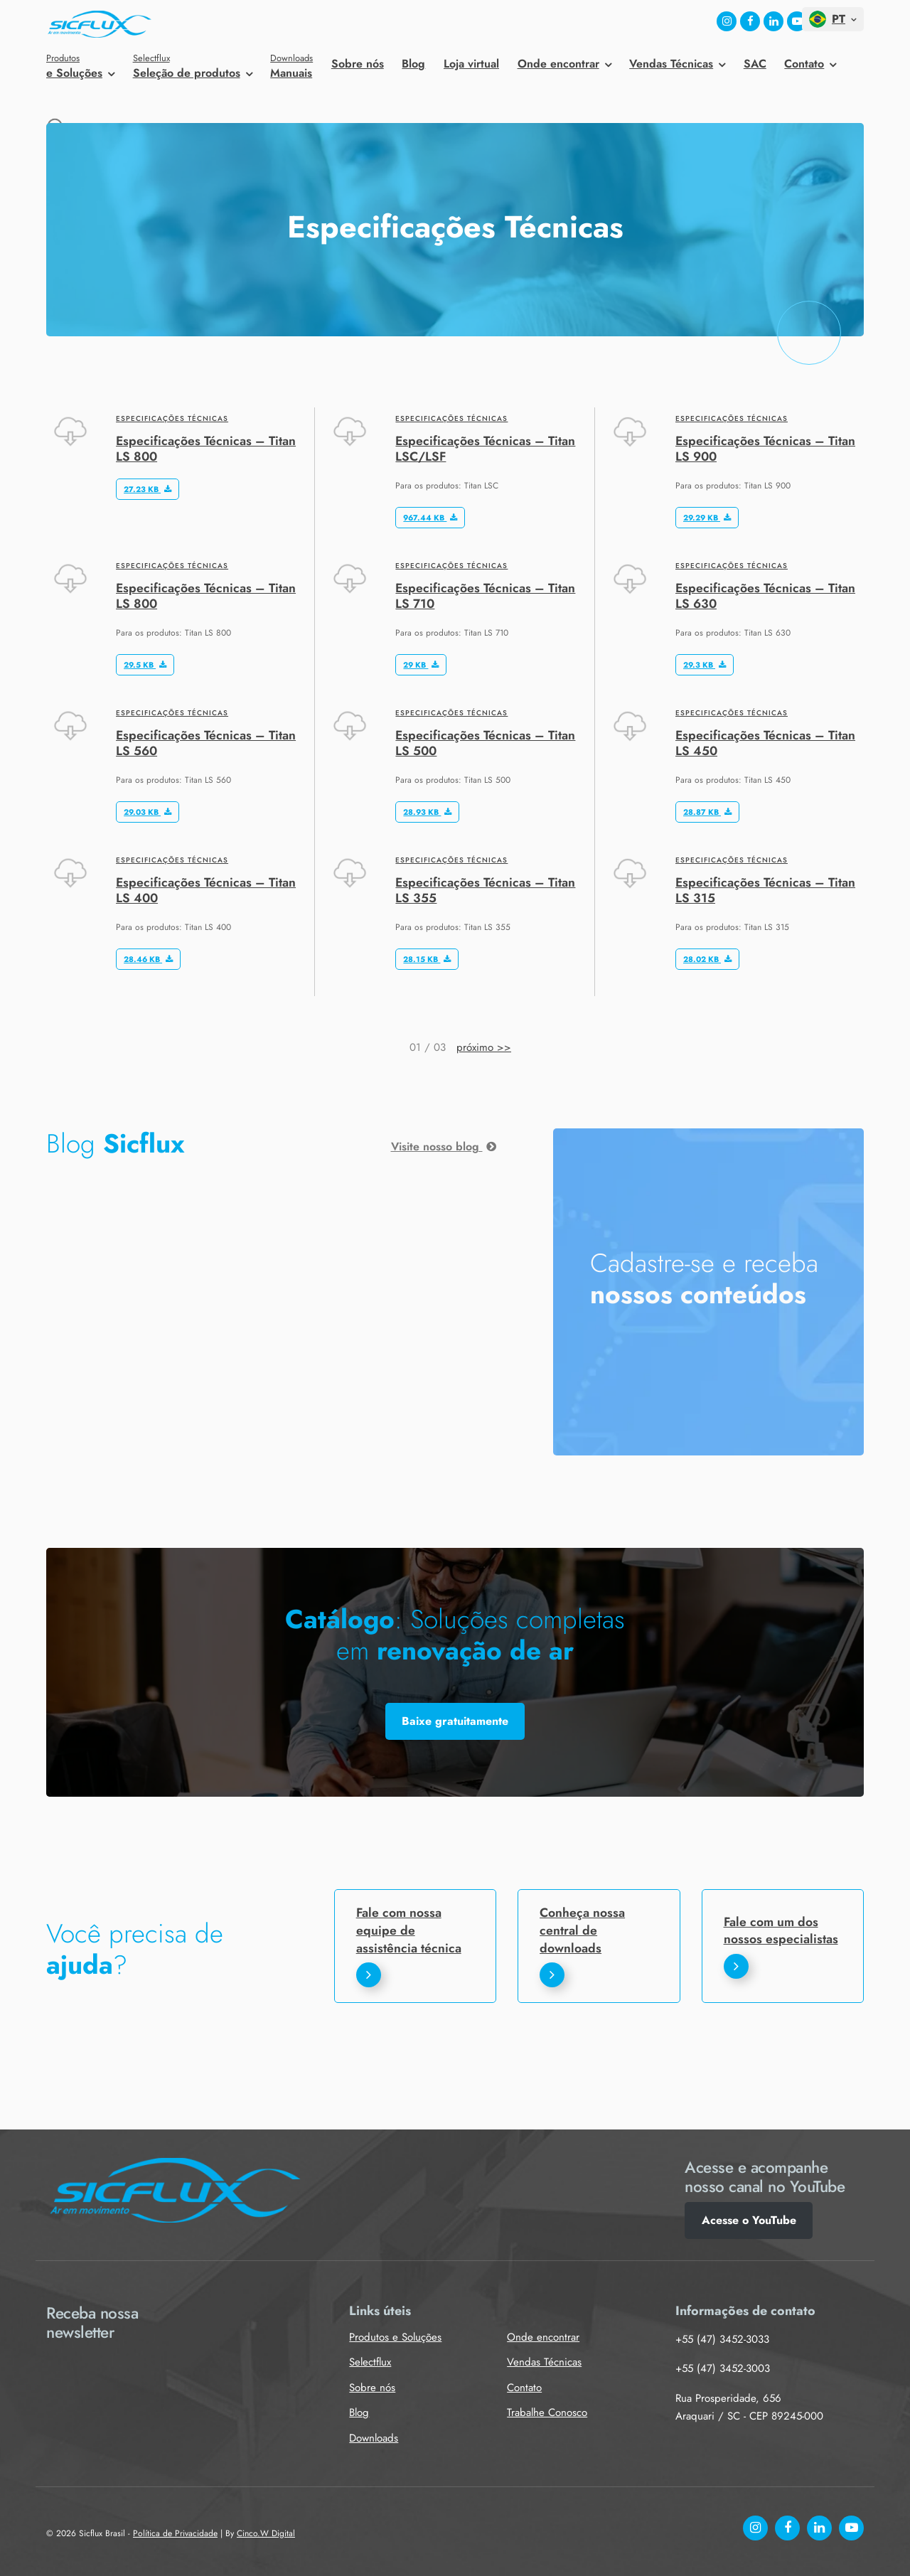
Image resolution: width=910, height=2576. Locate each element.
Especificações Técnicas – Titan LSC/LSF (485, 448)
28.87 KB (707, 812)
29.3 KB (704, 664)
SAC (755, 63)
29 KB (421, 664)
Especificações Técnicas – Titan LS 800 (206, 448)
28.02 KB (707, 959)
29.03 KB (147, 812)
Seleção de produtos (192, 66)
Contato (804, 63)
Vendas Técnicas (671, 63)
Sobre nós (357, 63)
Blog (413, 63)
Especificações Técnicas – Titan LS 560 (206, 742)
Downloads (373, 2438)
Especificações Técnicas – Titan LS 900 (765, 448)
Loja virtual (471, 63)
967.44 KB (430, 517)
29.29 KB (707, 517)
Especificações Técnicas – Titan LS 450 (765, 742)
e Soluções (80, 66)
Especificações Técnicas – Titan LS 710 (485, 595)
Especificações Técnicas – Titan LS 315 (765, 890)
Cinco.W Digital (266, 2533)
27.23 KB (147, 489)
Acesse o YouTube (749, 2220)
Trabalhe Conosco (547, 2412)
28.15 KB (427, 959)
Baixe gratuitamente (455, 1721)
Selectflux (370, 2362)
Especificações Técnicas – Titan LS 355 (485, 890)
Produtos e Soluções (395, 2337)
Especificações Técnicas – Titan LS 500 (485, 742)
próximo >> (483, 1047)
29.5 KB (145, 664)
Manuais (291, 66)
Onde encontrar (558, 63)
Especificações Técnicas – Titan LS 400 (206, 890)
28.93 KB (427, 812)
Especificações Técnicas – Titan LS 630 (765, 595)
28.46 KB (148, 959)
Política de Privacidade (175, 2533)
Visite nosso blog (443, 1146)
